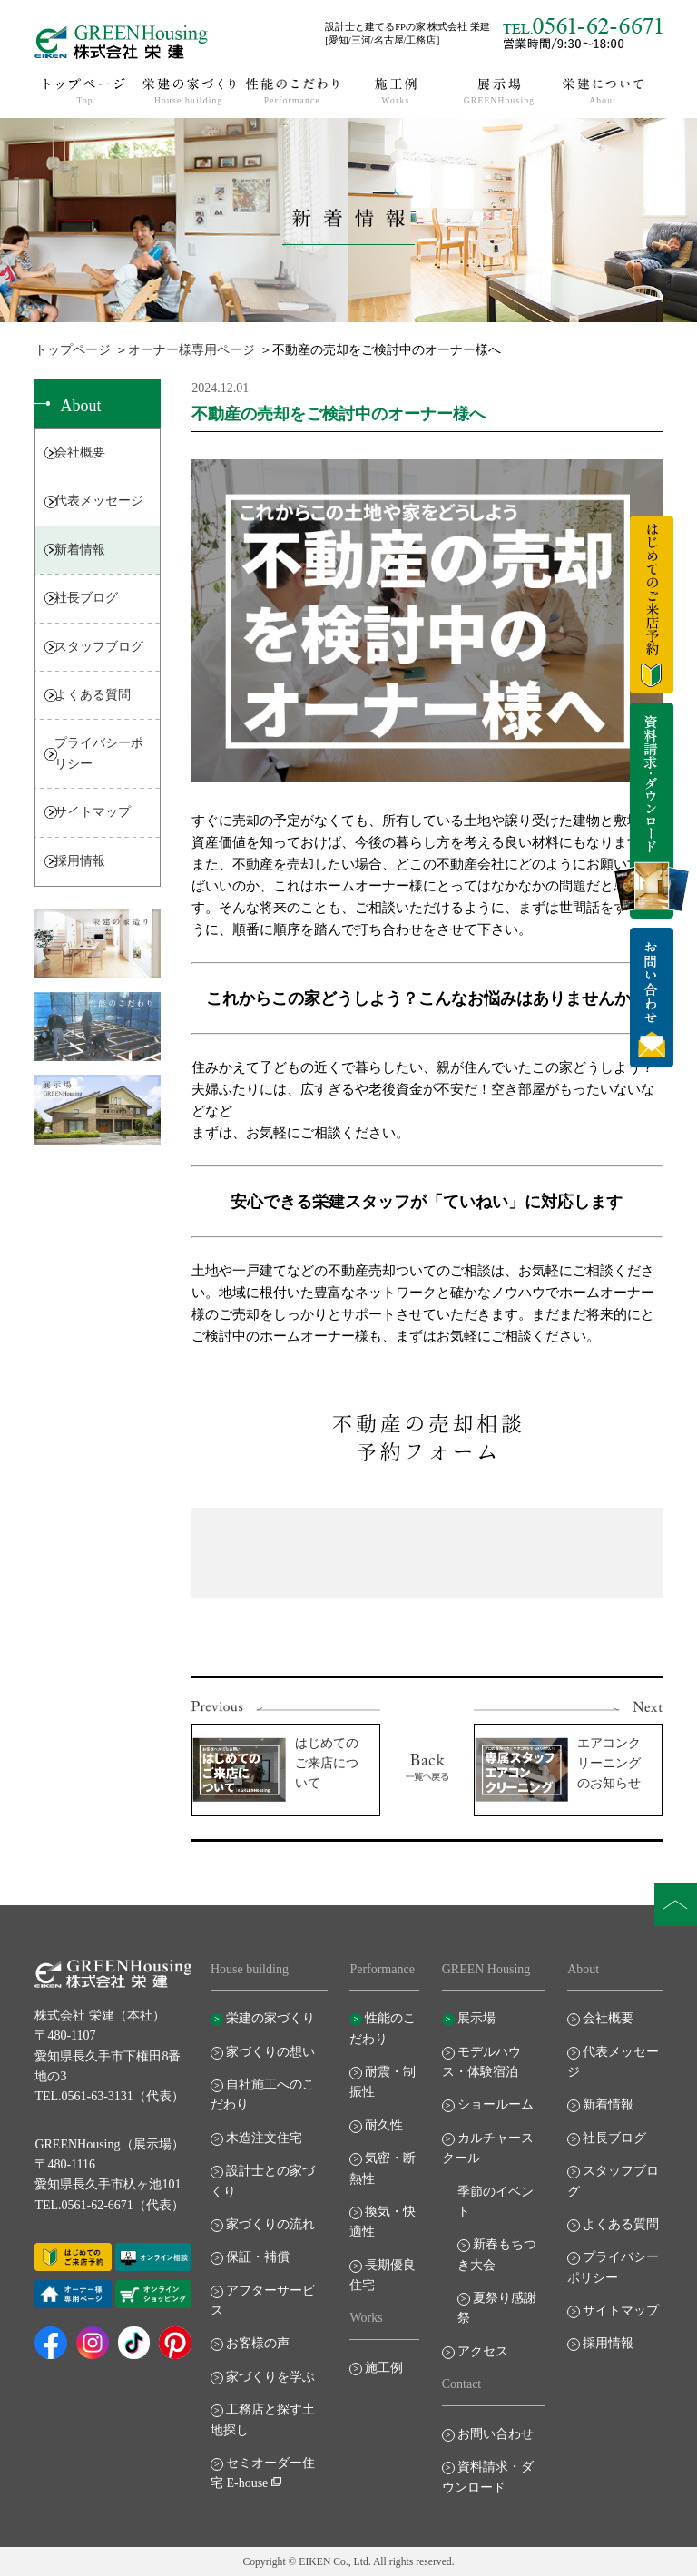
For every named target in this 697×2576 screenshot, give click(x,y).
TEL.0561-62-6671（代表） (108, 2205)
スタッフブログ (98, 647)
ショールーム (495, 2104)
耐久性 (384, 2125)
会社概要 (79, 452)
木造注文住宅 (264, 2138)
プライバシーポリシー (98, 753)
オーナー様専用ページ (191, 350)
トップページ (72, 350)
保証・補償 (258, 2257)
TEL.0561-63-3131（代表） (108, 2096)
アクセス (482, 2351)
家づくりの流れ (270, 2224)
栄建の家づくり (270, 2018)
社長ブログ (86, 598)
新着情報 (79, 549)
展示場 (476, 2018)
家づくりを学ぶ (270, 2377)
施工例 (384, 2367)
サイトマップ (92, 812)
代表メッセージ (98, 500)
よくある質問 (92, 695)
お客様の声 (258, 2343)
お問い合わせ (495, 2434)
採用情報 (79, 861)
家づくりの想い (270, 2052)
